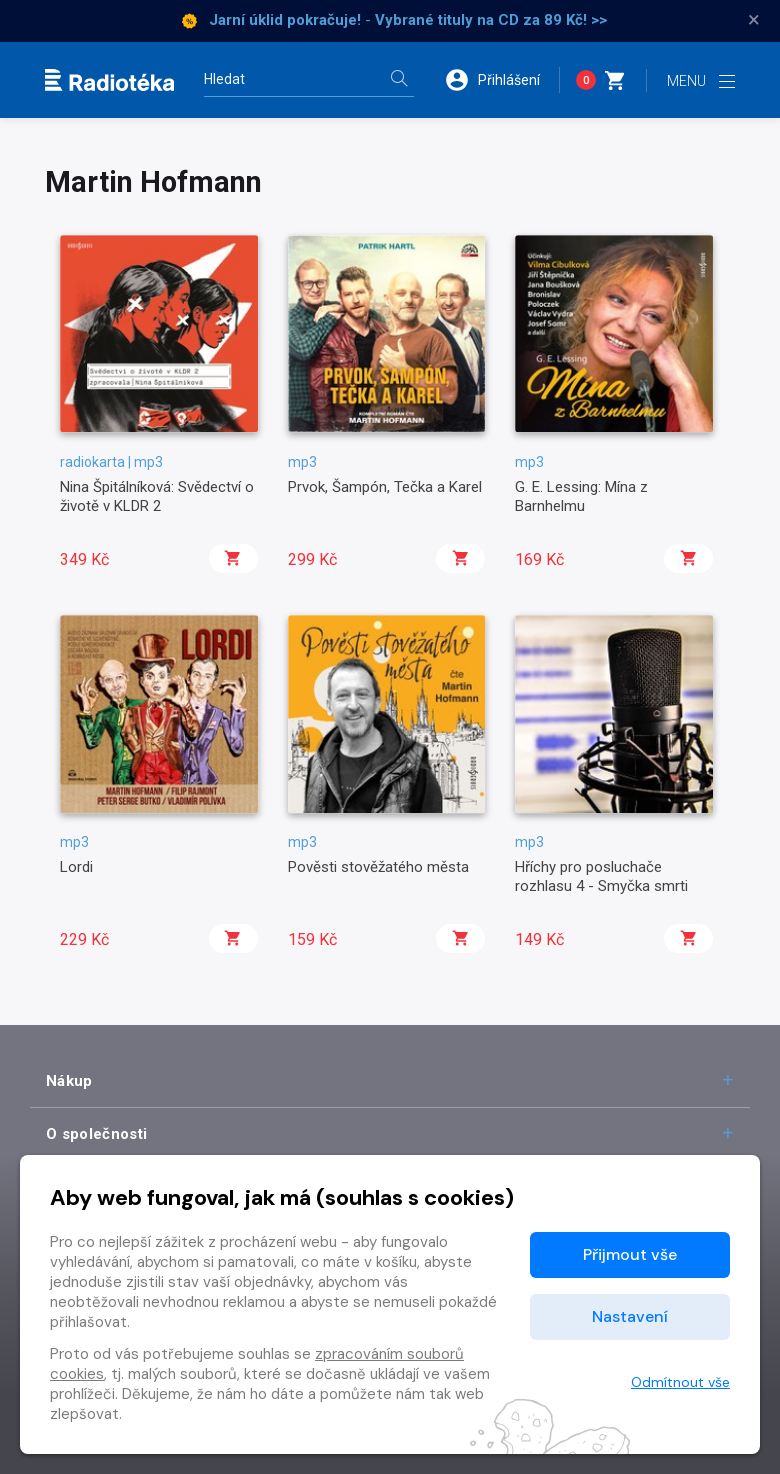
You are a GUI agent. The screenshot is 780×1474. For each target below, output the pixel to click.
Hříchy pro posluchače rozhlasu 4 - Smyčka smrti (601, 876)
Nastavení (630, 1316)
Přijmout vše (630, 1254)
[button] (502, 80)
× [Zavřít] (754, 20)
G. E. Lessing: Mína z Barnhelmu (581, 496)
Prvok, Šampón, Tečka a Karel (385, 487)
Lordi (76, 867)
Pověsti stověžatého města (378, 867)
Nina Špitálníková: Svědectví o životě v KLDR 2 (157, 496)
